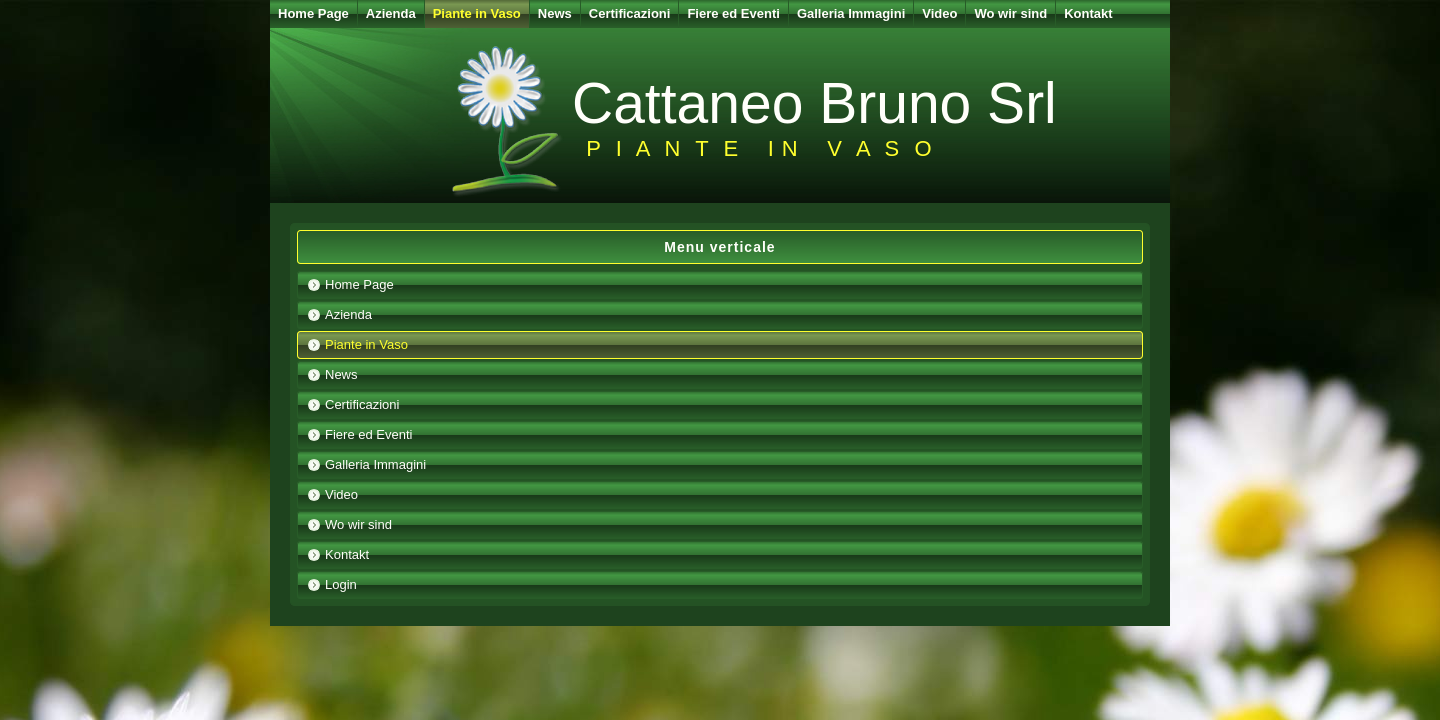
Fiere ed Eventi (733, 13)
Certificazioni (630, 13)
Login (341, 584)
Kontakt (1088, 13)
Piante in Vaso (477, 13)
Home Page (313, 13)
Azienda (391, 13)
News (555, 13)
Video (939, 13)
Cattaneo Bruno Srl (814, 103)
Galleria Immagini (851, 13)
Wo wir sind (1010, 13)
